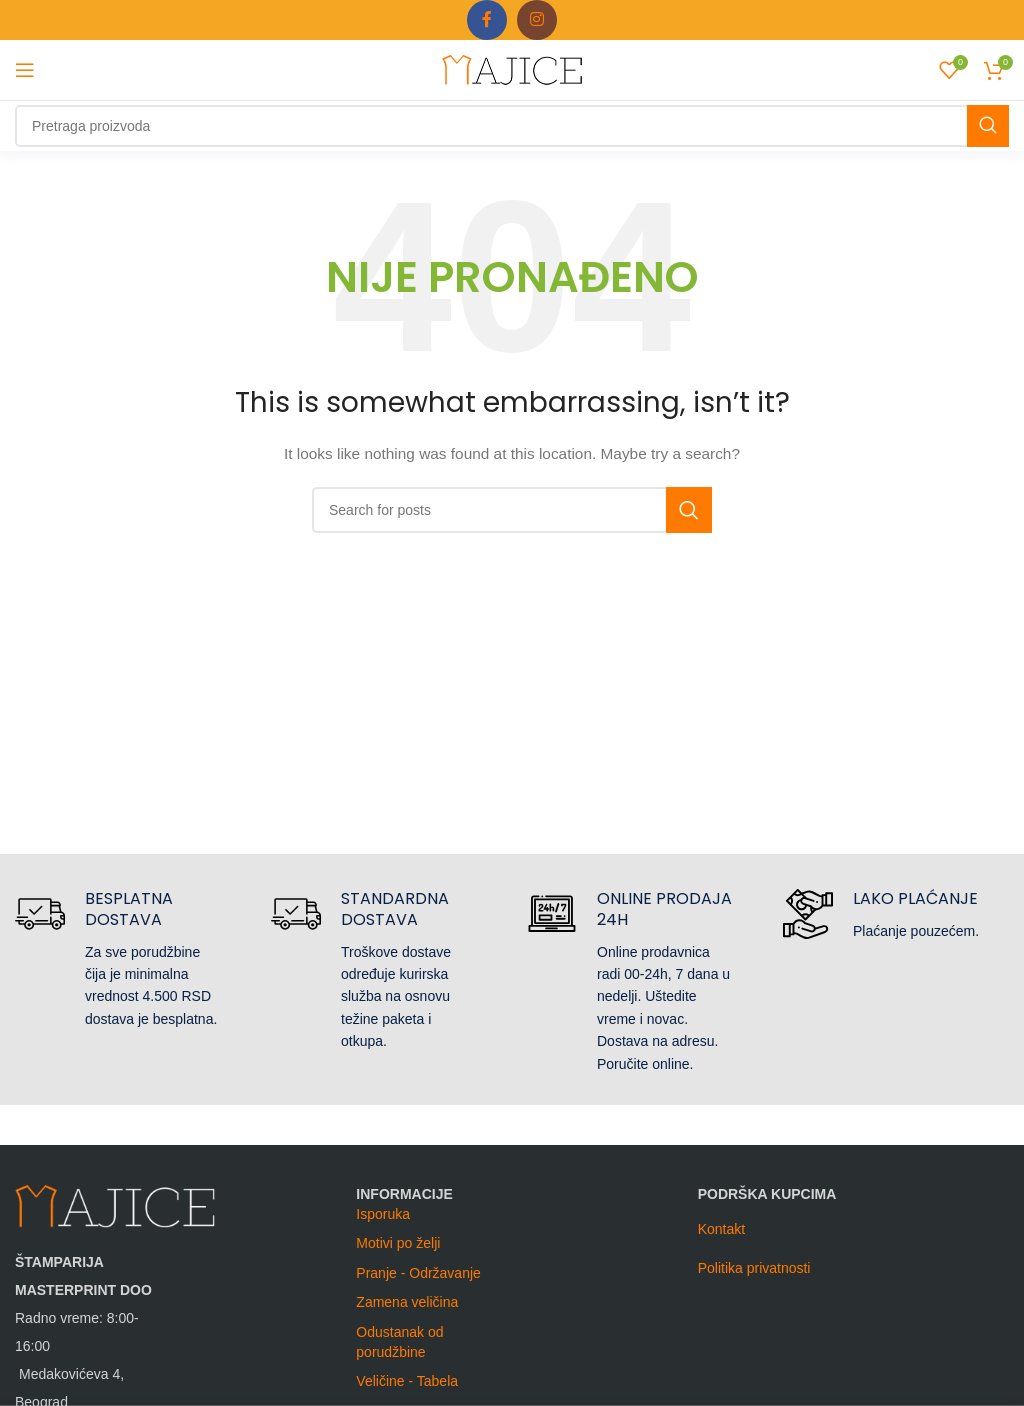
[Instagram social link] (537, 20)
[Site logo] (512, 69)
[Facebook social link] (487, 20)
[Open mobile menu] (25, 70)
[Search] (512, 126)
